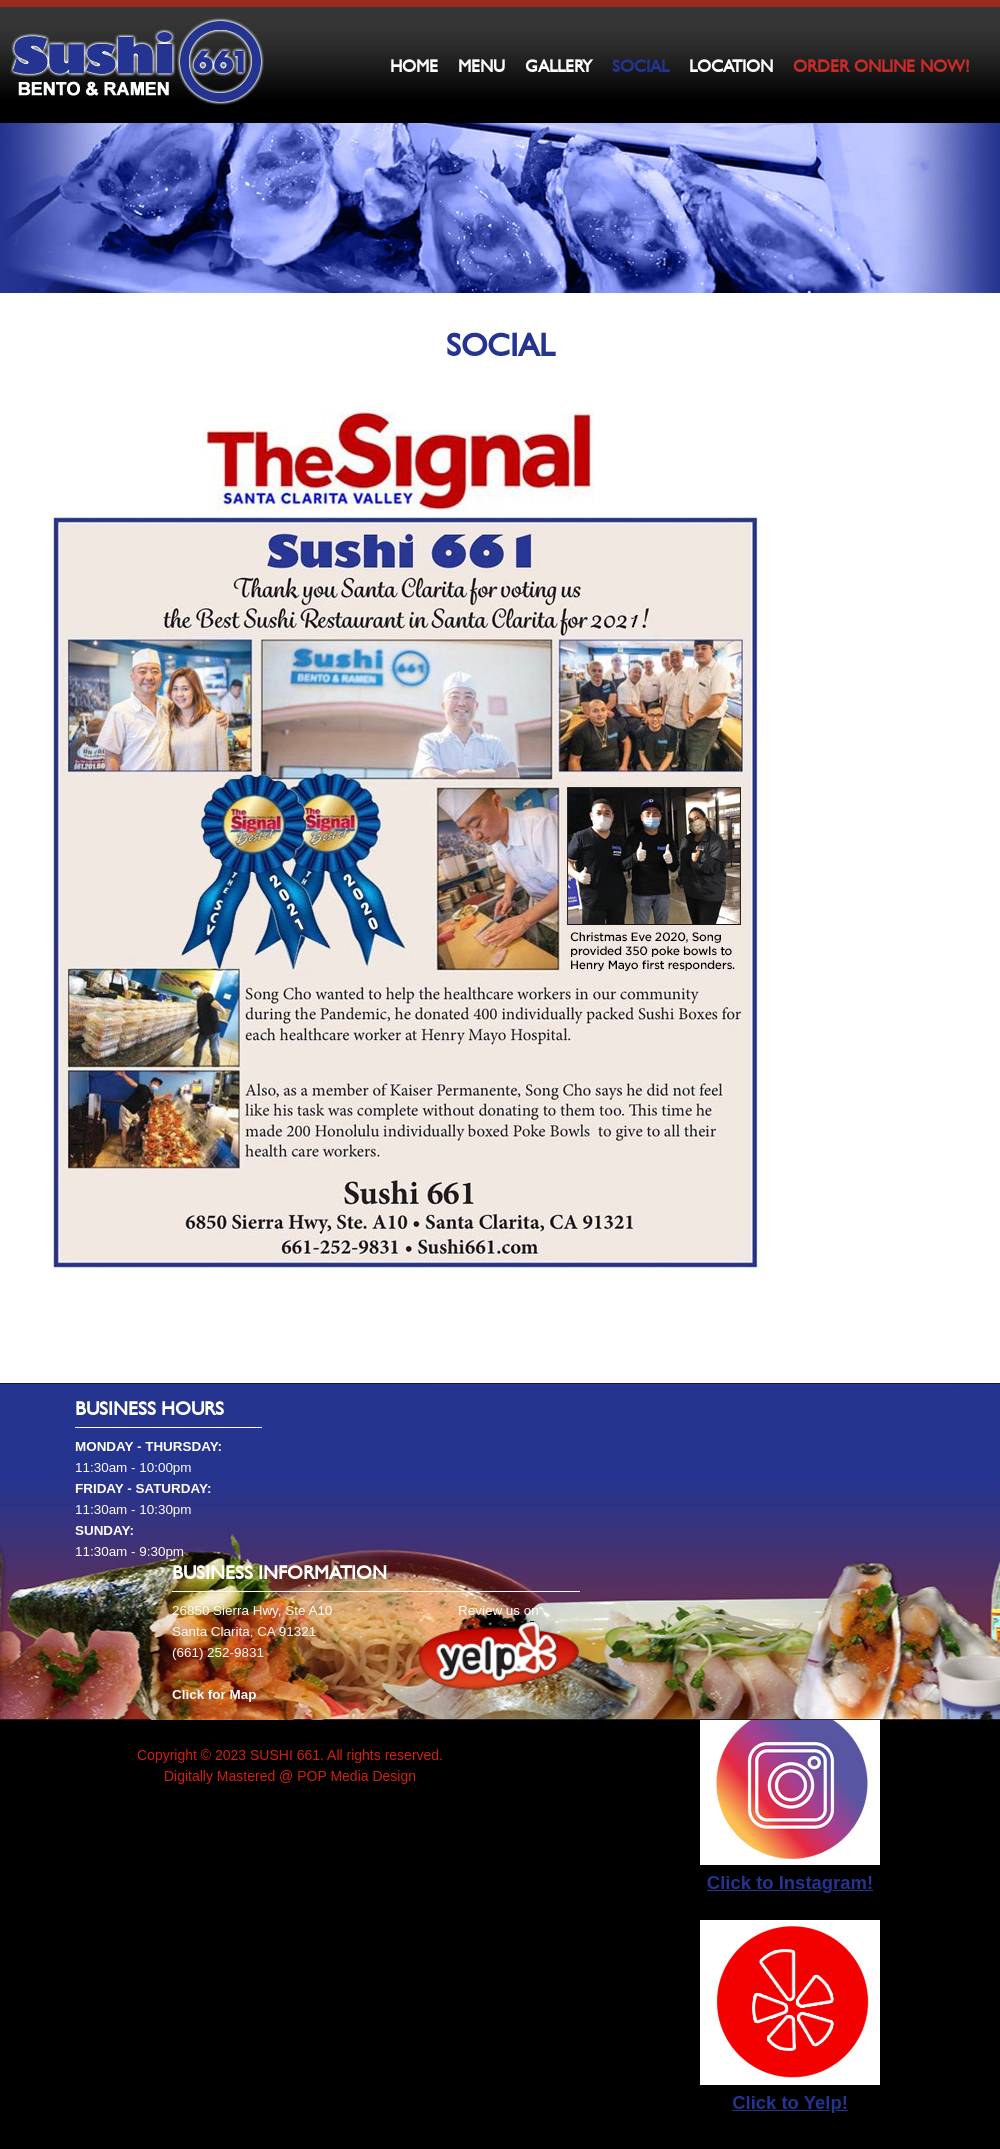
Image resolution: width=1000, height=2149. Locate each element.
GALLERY (558, 65)
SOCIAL (640, 65)
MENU (481, 65)
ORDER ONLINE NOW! (881, 65)
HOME (414, 65)
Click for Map (214, 1694)
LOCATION (731, 65)
